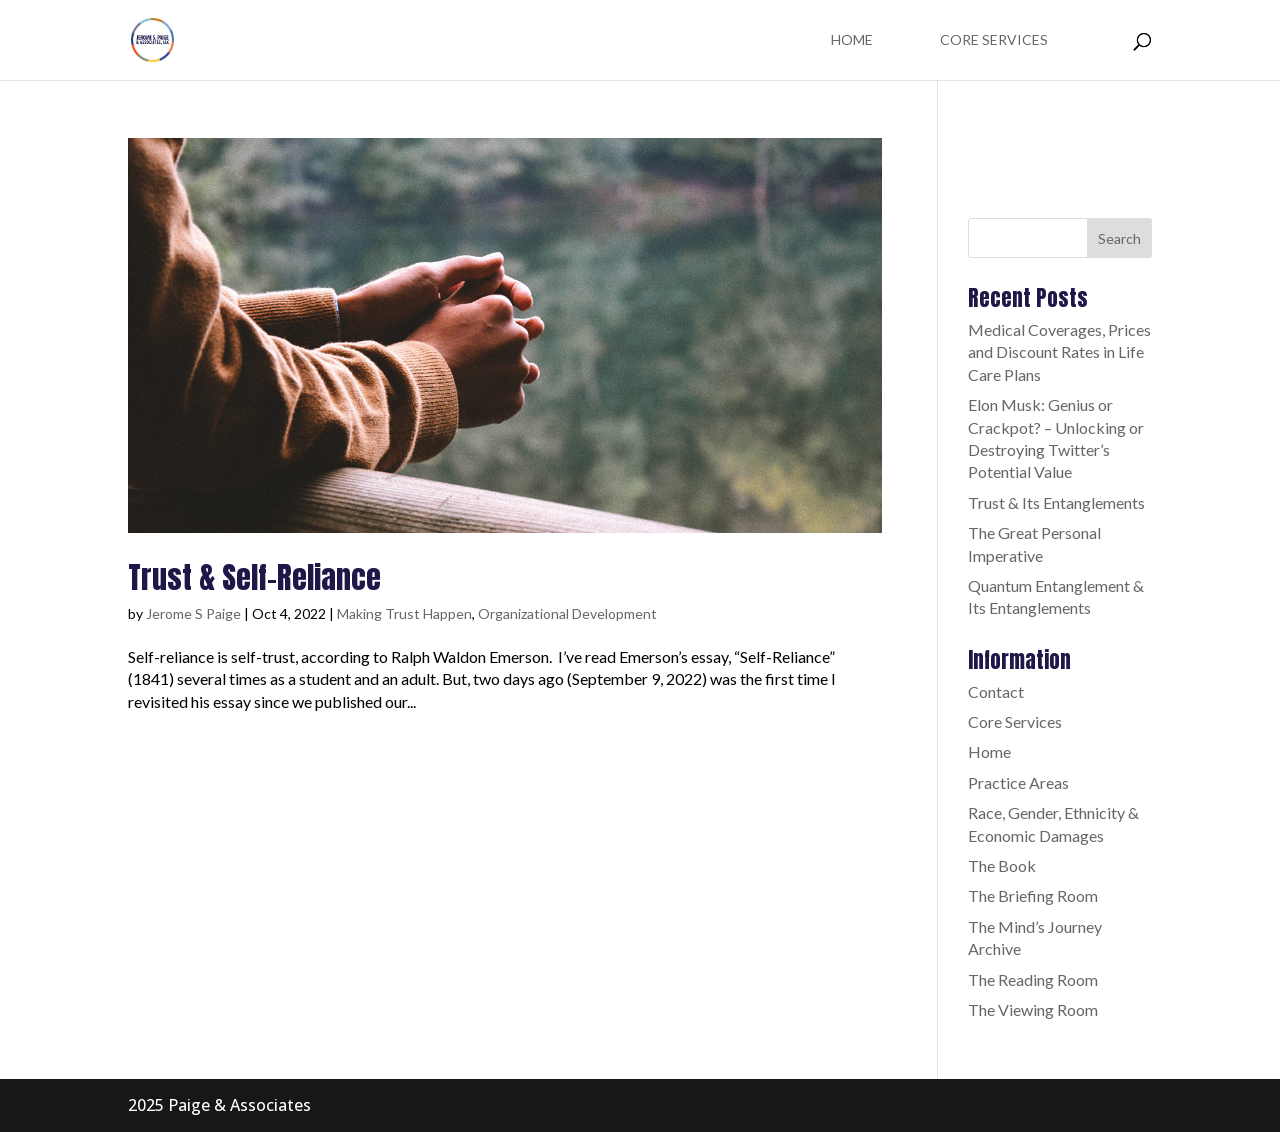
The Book (1002, 865)
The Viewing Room (1033, 1009)
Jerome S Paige (193, 613)
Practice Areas (1018, 782)
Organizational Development (567, 613)
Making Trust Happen (404, 613)
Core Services (994, 40)
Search (1119, 238)
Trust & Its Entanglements (1056, 502)
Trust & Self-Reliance (254, 577)
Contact (996, 691)
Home (852, 40)
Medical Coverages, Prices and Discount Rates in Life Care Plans (1059, 352)
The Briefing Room (1033, 895)
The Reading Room (1033, 979)
